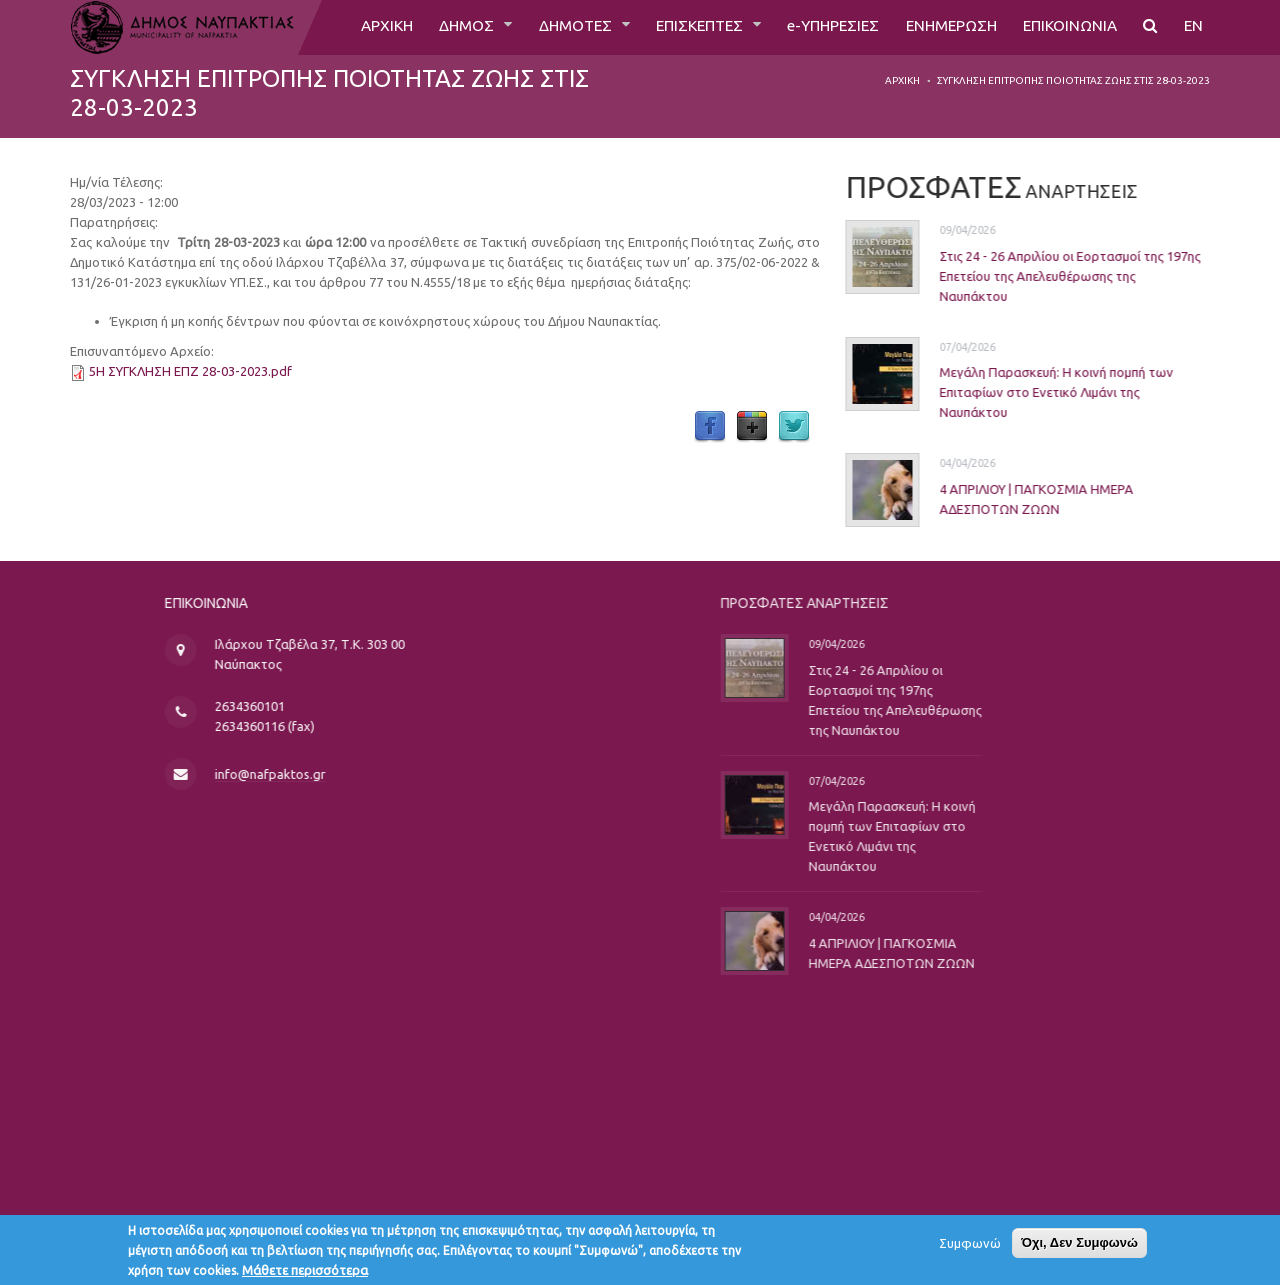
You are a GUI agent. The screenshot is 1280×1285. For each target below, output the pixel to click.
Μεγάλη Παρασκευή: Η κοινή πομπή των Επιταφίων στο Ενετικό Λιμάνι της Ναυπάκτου (1036, 392)
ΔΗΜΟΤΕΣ (552, 27)
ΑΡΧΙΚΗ (357, 27)
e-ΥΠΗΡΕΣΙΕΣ (819, 27)
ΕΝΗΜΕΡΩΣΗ (942, 27)
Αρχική (902, 80)
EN (1193, 27)
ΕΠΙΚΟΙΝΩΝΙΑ (1066, 27)
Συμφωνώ (970, 1247)
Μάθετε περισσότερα (305, 1274)
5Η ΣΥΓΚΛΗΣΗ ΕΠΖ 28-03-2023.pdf (190, 371)
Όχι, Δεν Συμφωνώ (1079, 1246)
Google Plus (752, 427)
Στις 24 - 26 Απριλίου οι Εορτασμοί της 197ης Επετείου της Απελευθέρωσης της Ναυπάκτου (1049, 276)
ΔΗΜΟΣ (441, 27)
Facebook (710, 427)
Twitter (794, 427)
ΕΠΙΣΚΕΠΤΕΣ (682, 27)
